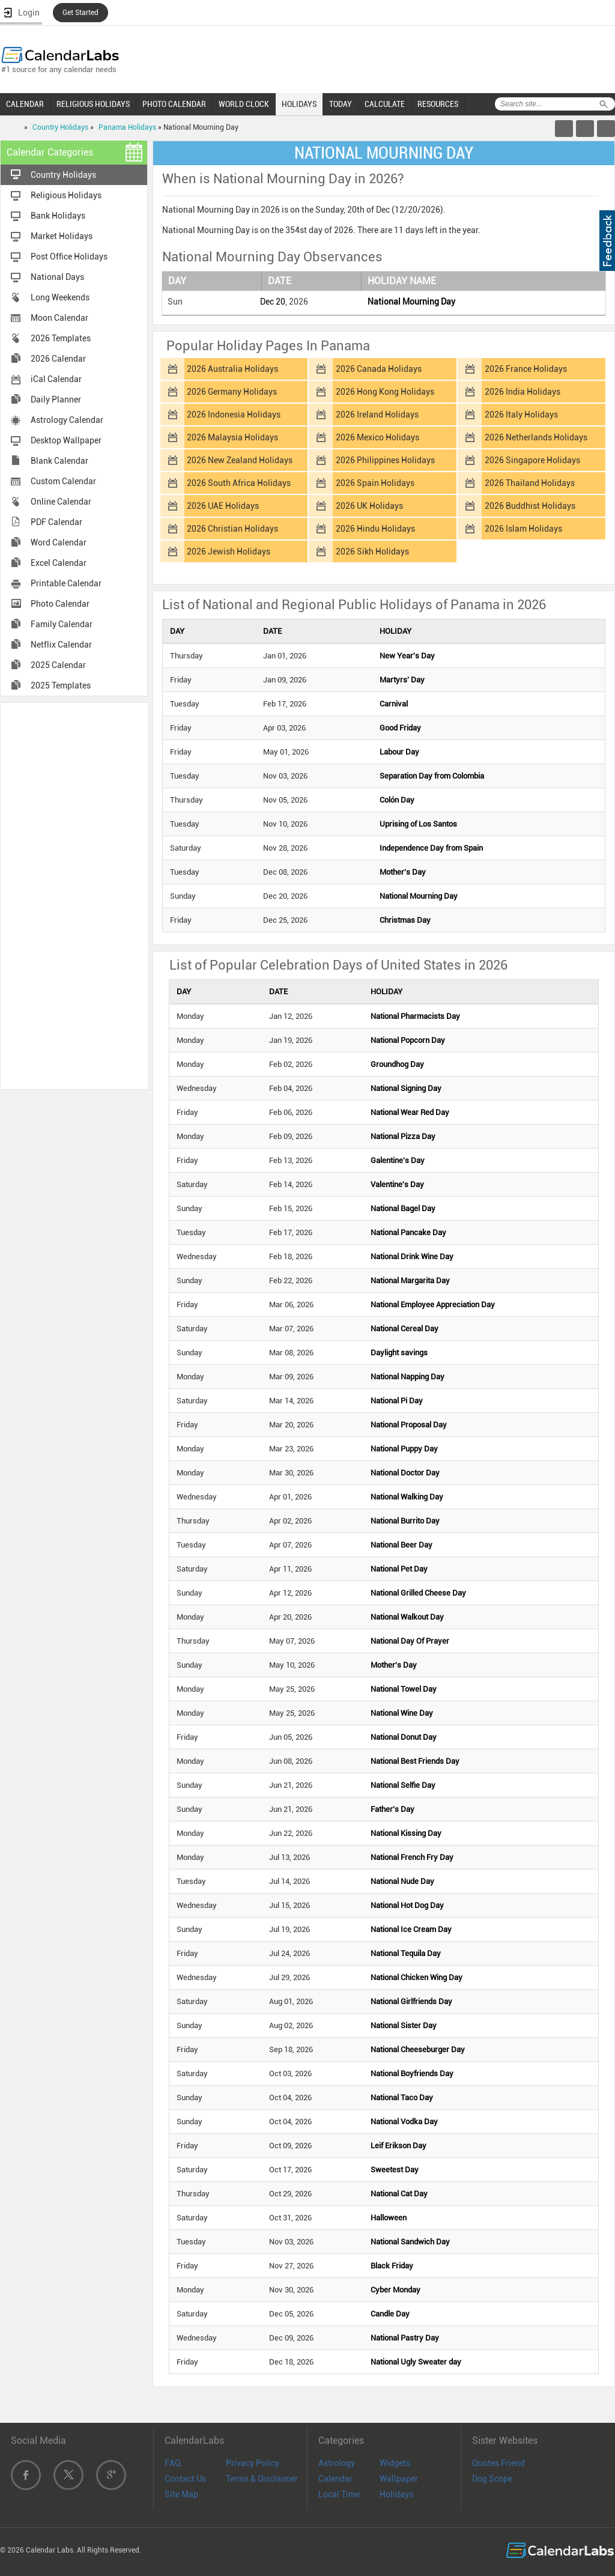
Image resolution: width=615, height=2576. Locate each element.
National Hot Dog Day (407, 1905)
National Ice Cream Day (411, 1929)
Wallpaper (399, 2478)
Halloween (389, 2217)
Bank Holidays (58, 215)
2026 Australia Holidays (232, 369)
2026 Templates (61, 338)
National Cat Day (399, 2193)
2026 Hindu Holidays (375, 528)
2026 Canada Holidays (379, 369)
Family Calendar (61, 624)
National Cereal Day (404, 1328)
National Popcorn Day (408, 1040)
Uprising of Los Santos (418, 823)
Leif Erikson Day (398, 2145)
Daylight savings (399, 1352)
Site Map (181, 2494)
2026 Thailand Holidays (530, 483)
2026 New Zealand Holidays (239, 460)
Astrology (336, 2463)
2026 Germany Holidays (232, 391)
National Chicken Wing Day (416, 1977)
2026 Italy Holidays (521, 414)
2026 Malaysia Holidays (232, 437)
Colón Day (397, 799)
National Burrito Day (405, 1520)
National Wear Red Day (410, 1112)
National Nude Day (402, 1881)
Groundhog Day (397, 1064)
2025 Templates (61, 685)
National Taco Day (402, 2097)
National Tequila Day (406, 1953)
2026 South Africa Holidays (239, 483)
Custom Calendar (63, 481)
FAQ (173, 2463)
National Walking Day (407, 1496)
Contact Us (185, 2478)
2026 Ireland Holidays (377, 414)
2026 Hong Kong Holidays (385, 391)
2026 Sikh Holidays (372, 551)
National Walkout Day (407, 1616)
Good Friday (400, 727)
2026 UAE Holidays (223, 506)
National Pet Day (399, 1568)
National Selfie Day (403, 1785)
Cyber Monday (395, 2289)
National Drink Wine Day (412, 1256)
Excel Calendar (58, 563)
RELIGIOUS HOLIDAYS (93, 104)
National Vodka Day (404, 2121)
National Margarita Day (410, 1280)
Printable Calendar (66, 583)
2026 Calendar (58, 358)
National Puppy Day (404, 1448)
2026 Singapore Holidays (532, 460)
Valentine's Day (397, 1184)
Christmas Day (405, 920)
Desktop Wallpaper (66, 440)
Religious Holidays (66, 195)
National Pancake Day (408, 1232)
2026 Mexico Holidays (377, 437)
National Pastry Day (405, 2337)
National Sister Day (404, 2025)
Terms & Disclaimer (262, 2478)
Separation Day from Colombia (432, 775)
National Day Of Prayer (410, 1640)
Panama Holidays (127, 127)
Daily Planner (56, 399)
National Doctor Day (405, 1472)
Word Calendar (58, 542)
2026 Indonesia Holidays (233, 414)
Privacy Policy (252, 2463)
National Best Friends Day (415, 1761)
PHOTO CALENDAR (174, 104)
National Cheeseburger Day (418, 2049)
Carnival (394, 703)
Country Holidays (60, 127)
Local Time (339, 2494)
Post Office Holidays (69, 256)
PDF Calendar (56, 522)
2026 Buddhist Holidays (530, 506)
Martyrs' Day (402, 679)
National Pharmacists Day (415, 1016)
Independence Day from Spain (431, 847)
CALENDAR (25, 104)
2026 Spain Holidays (375, 483)
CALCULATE (385, 104)
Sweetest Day (395, 2169)
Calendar (335, 2478)
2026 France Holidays (526, 369)
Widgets (395, 2463)
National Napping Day (407, 1376)
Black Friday (392, 2265)
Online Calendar (61, 501)
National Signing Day (406, 1088)
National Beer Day (401, 1544)
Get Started (80, 12)
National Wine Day (402, 1713)
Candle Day (390, 2313)
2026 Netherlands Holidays (536, 437)
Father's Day (392, 1809)
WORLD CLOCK (244, 104)
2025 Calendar (58, 665)
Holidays (396, 2494)
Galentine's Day (398, 1160)
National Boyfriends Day (412, 2073)
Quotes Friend (498, 2463)
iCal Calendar (56, 379)
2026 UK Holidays (369, 506)
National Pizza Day (403, 1136)
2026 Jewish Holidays (228, 551)
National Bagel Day (403, 1208)
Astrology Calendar (67, 420)
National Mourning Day (411, 301)
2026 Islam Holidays (523, 528)
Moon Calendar (59, 318)
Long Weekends (60, 297)
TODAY (340, 104)
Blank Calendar (59, 461)
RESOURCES (437, 104)
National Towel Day (404, 1689)
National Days (57, 277)
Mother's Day (403, 871)
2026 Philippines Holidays (385, 460)
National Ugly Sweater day (416, 2361)
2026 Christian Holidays (232, 528)
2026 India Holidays (522, 391)
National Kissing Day (406, 1833)
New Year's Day (407, 655)
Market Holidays (61, 236)
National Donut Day (404, 1737)
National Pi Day (397, 1400)
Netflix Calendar (61, 644)
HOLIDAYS (299, 104)
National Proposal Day (409, 1424)
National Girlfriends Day (411, 2001)
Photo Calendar (60, 604)
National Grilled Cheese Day (418, 1592)
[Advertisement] (74, 895)
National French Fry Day (412, 1857)
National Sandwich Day (410, 2241)
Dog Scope (492, 2478)
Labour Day (399, 751)
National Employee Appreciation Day (433, 1304)
